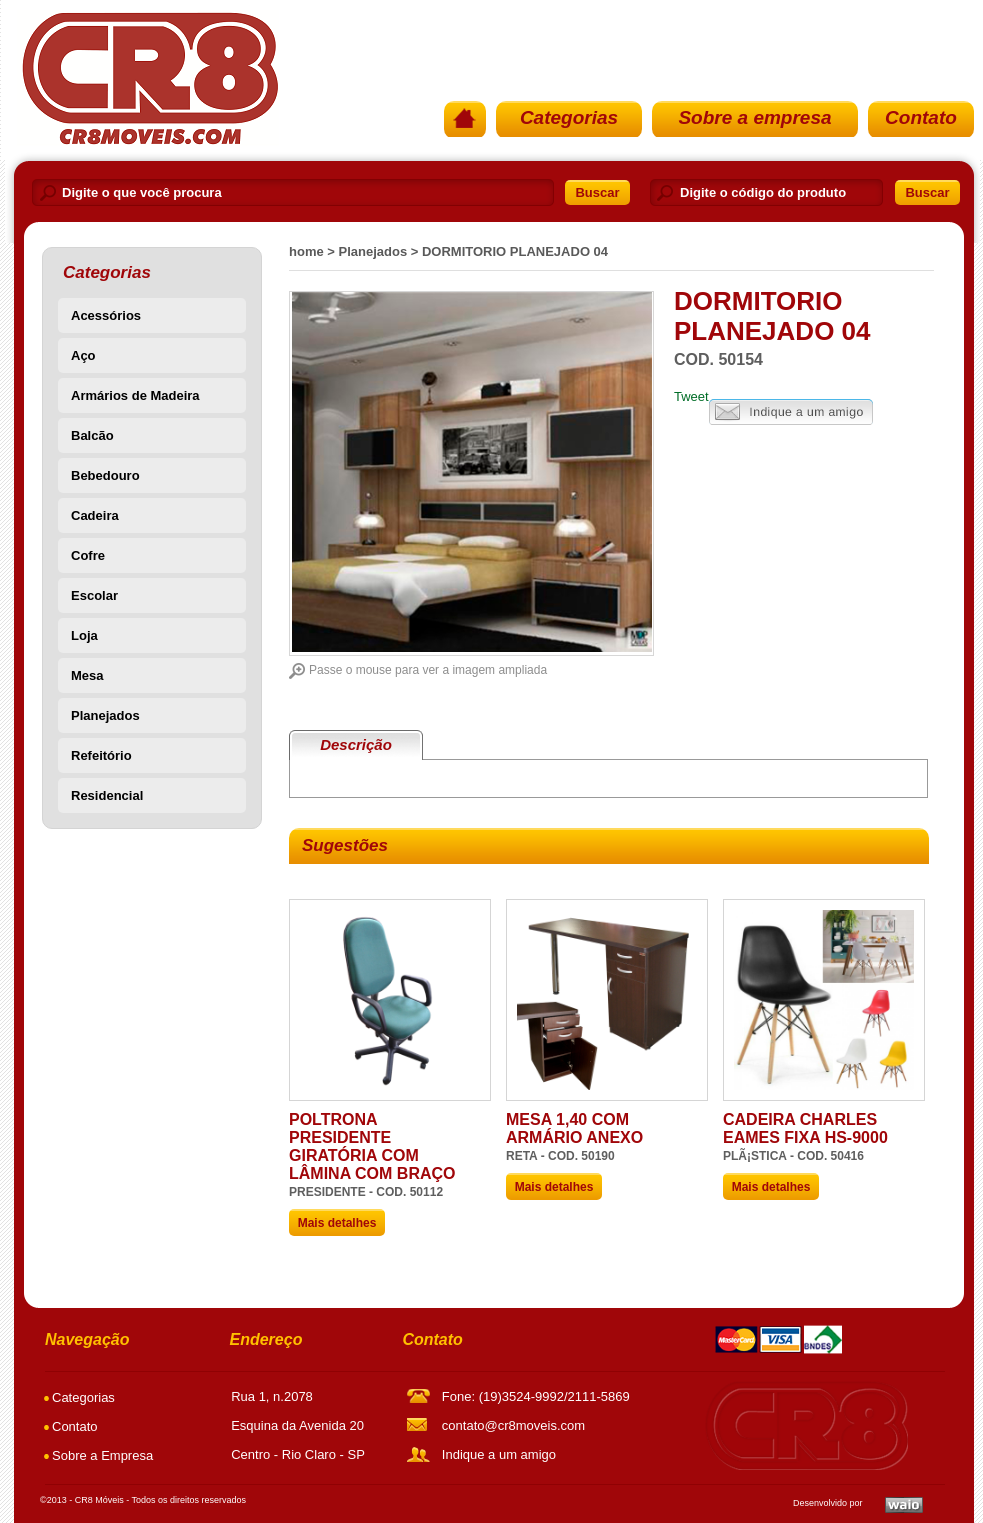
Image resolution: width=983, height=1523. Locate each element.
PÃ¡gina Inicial (148, 78)
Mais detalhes (337, 1223)
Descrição (356, 744)
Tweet (691, 396)
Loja (84, 635)
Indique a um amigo (791, 412)
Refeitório (101, 755)
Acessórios (106, 315)
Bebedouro (105, 475)
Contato (921, 117)
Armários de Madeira (135, 395)
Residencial (107, 795)
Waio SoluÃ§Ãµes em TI (904, 1505)
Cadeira (95, 515)
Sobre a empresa (754, 117)
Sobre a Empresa (102, 1455)
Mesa (87, 675)
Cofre (88, 555)
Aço (83, 355)
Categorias (569, 117)
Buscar (597, 192)
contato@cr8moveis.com (513, 1425)
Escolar (94, 595)
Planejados (105, 715)
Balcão (92, 435)
